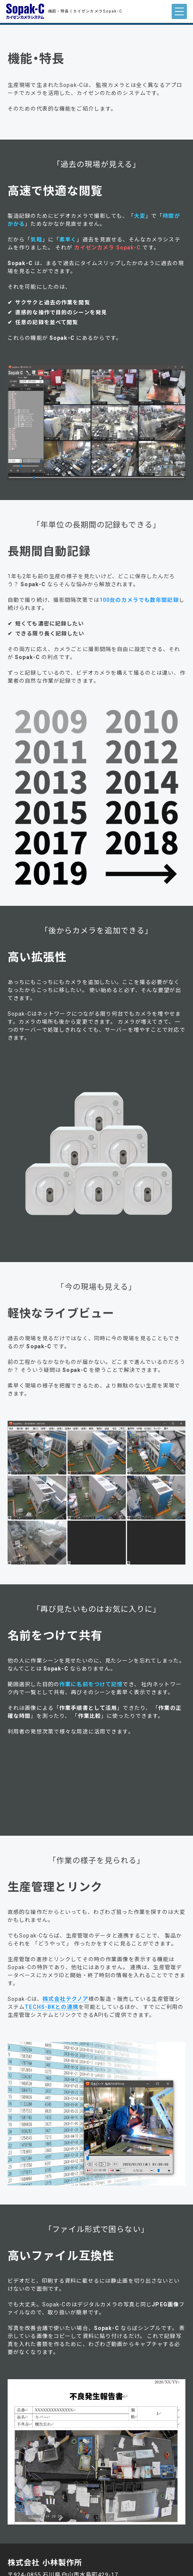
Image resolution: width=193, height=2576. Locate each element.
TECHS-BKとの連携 (51, 2007)
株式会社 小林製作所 (45, 2562)
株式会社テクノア (65, 1999)
